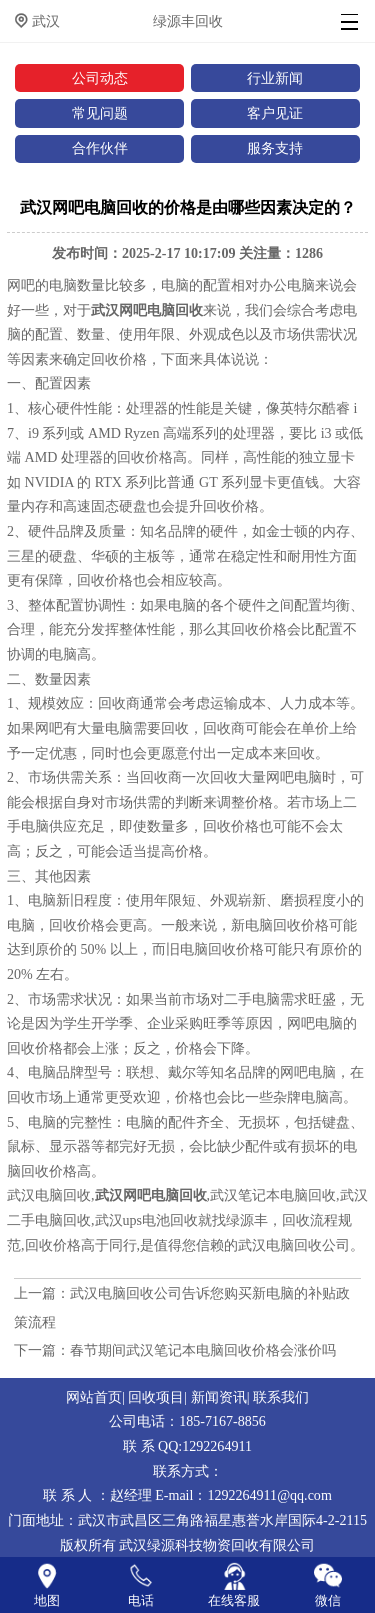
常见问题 (100, 113)
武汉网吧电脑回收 (147, 310)
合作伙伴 (100, 148)
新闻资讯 (219, 1397)
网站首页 (94, 1397)
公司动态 (100, 78)
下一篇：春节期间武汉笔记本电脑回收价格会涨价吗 (175, 1350)
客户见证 (275, 113)
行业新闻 (275, 78)
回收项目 (156, 1397)
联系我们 (281, 1397)
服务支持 (275, 148)
